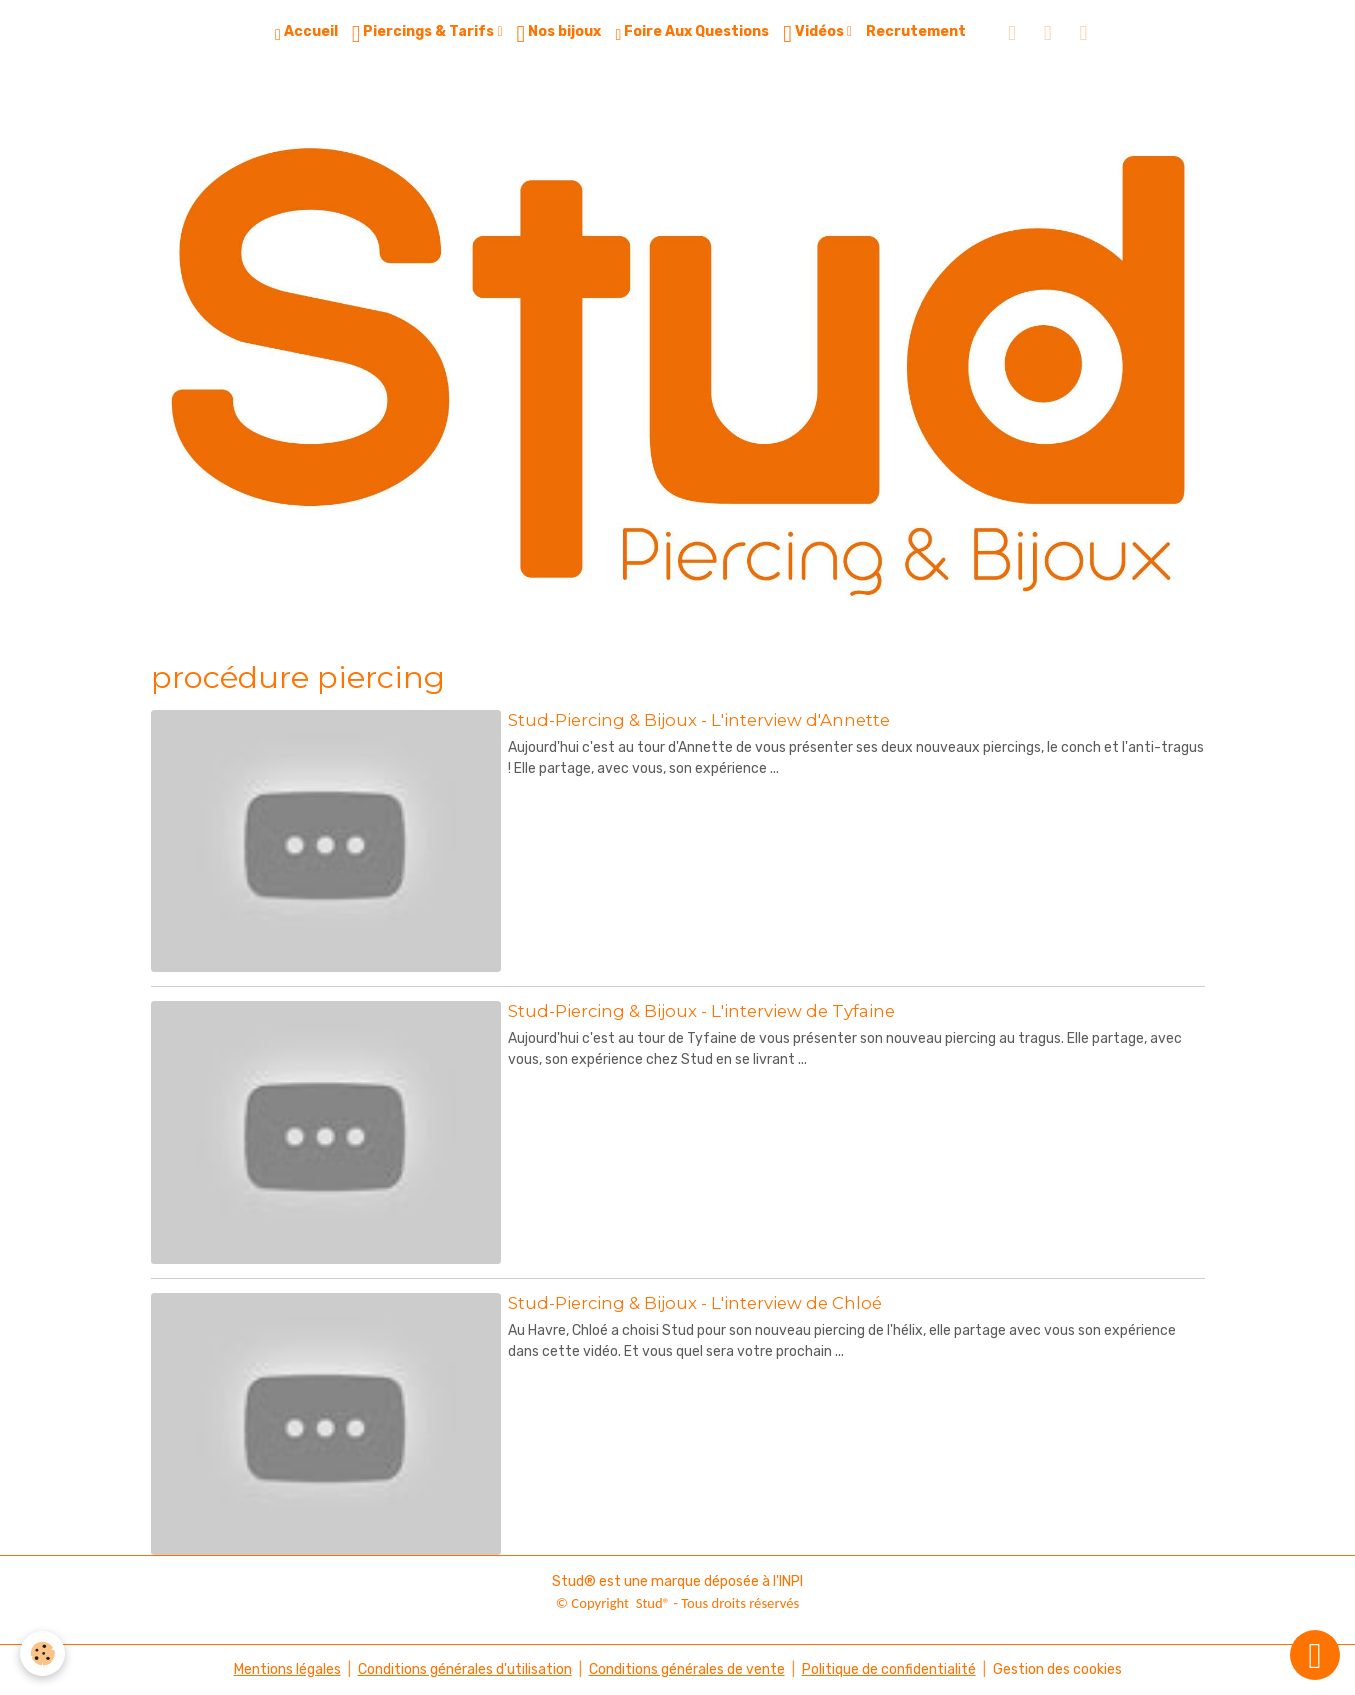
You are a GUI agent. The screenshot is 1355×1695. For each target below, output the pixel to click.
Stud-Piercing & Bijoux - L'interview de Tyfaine (701, 1011)
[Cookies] (42, 1653)
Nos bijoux (559, 34)
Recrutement (916, 31)
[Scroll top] (1315, 1655)
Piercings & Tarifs (425, 34)
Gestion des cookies (1057, 1669)
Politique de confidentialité (889, 1669)
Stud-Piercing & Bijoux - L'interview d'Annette (699, 720)
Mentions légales (287, 1669)
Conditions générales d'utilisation (465, 1669)
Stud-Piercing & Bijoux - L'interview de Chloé (695, 1303)
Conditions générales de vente (687, 1669)
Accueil (306, 33)
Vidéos (815, 34)
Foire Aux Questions (692, 33)
